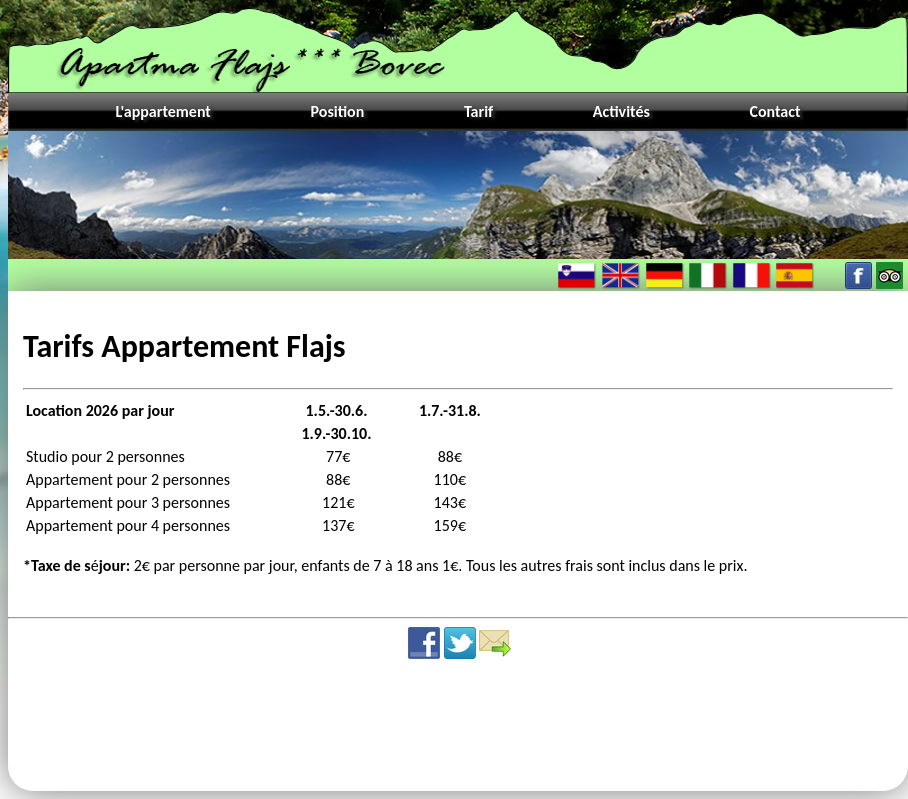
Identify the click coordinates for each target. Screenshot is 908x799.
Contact (774, 111)
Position (338, 111)
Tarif (478, 111)
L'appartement (162, 111)
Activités (621, 111)
